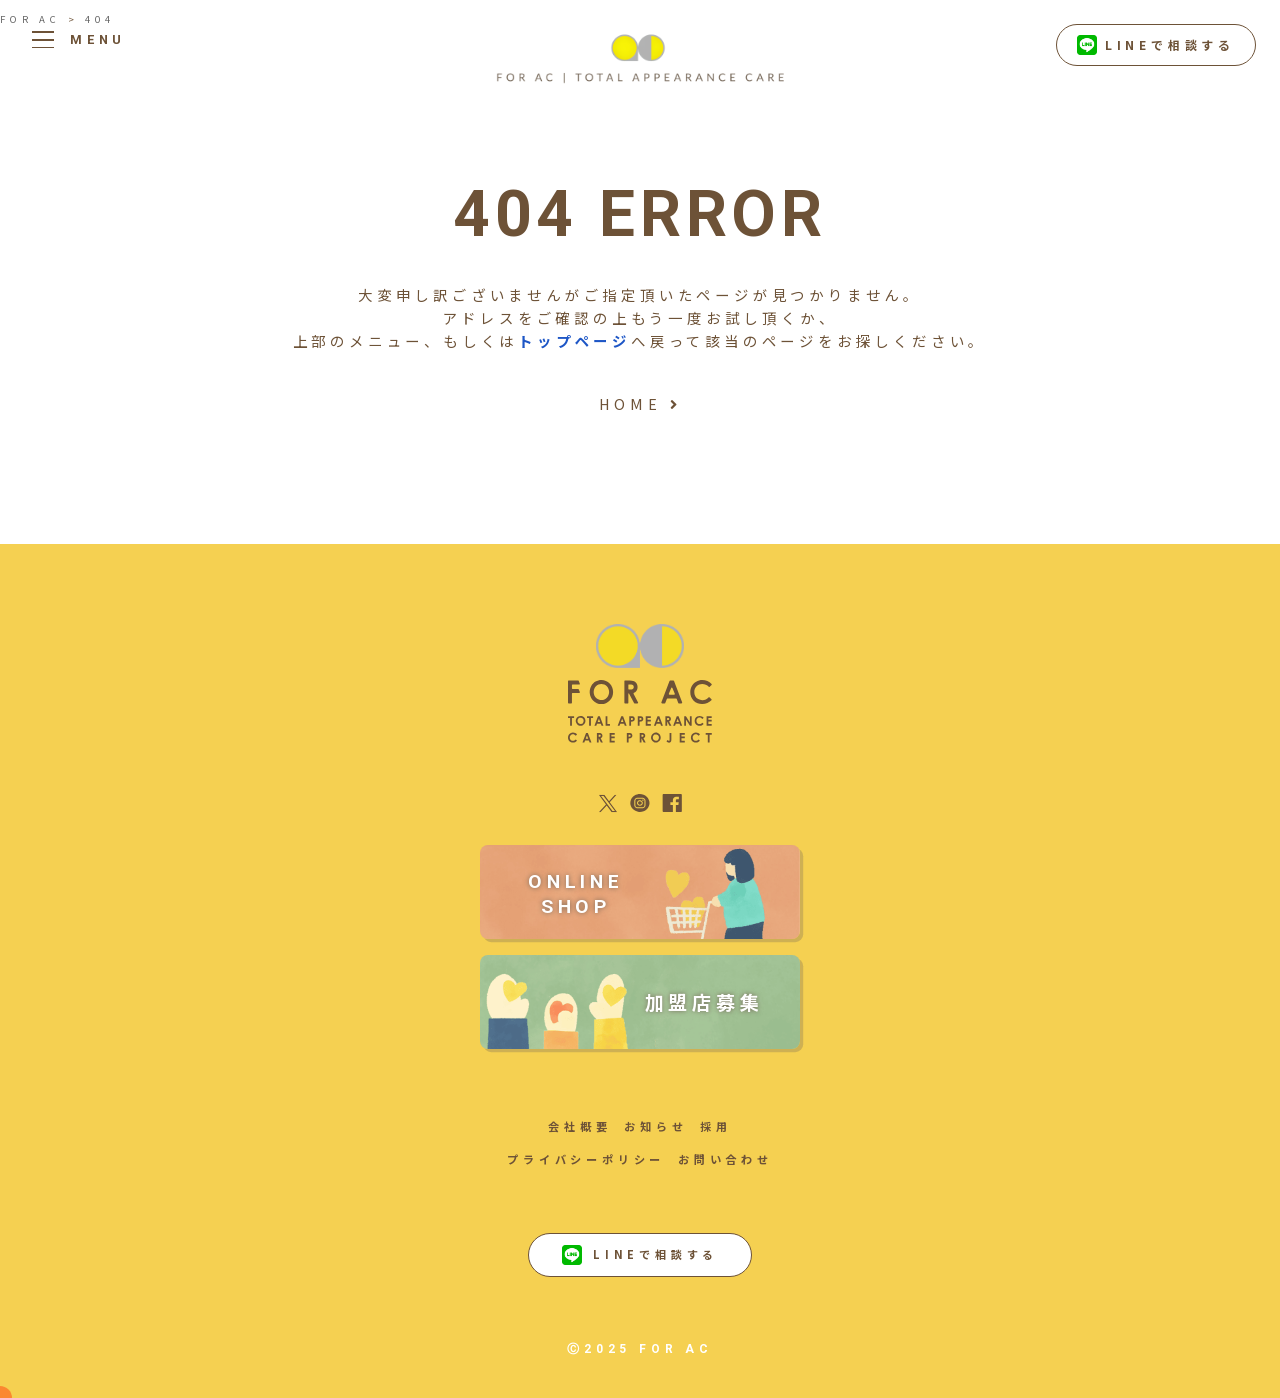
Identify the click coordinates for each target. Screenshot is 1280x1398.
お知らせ (655, 1126)
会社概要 (579, 1126)
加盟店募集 (704, 1002)
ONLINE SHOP (576, 894)
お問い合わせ (725, 1159)
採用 (716, 1126)
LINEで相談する (1156, 45)
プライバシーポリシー (586, 1159)
